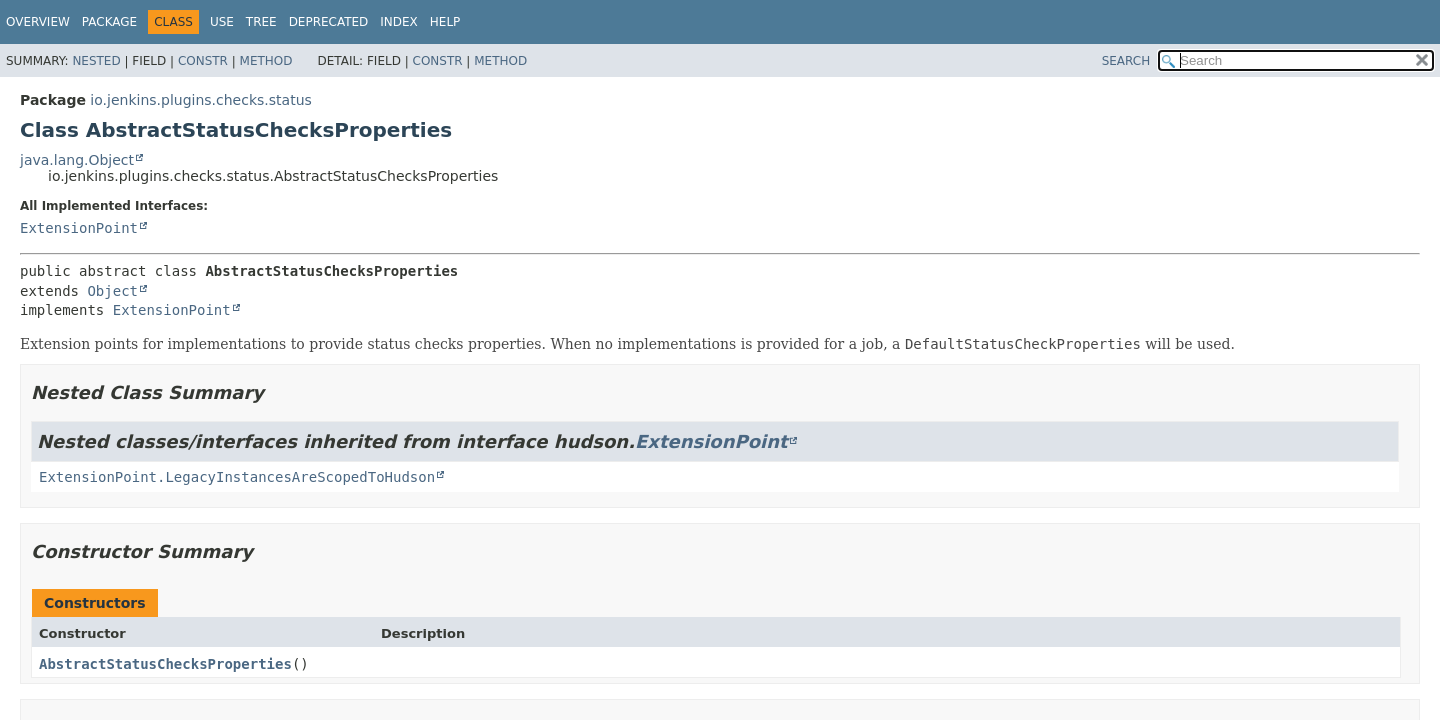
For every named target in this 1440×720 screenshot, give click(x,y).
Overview (38, 22)
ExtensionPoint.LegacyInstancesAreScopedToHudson (237, 477)
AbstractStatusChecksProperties (165, 664)
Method (266, 61)
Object (112, 291)
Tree (261, 22)
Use (222, 22)
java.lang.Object (77, 160)
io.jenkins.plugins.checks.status (200, 100)
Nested (96, 61)
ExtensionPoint (79, 228)
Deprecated (329, 22)
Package (109, 22)
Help (445, 22)
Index (399, 22)
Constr (203, 61)
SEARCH (1126, 61)
